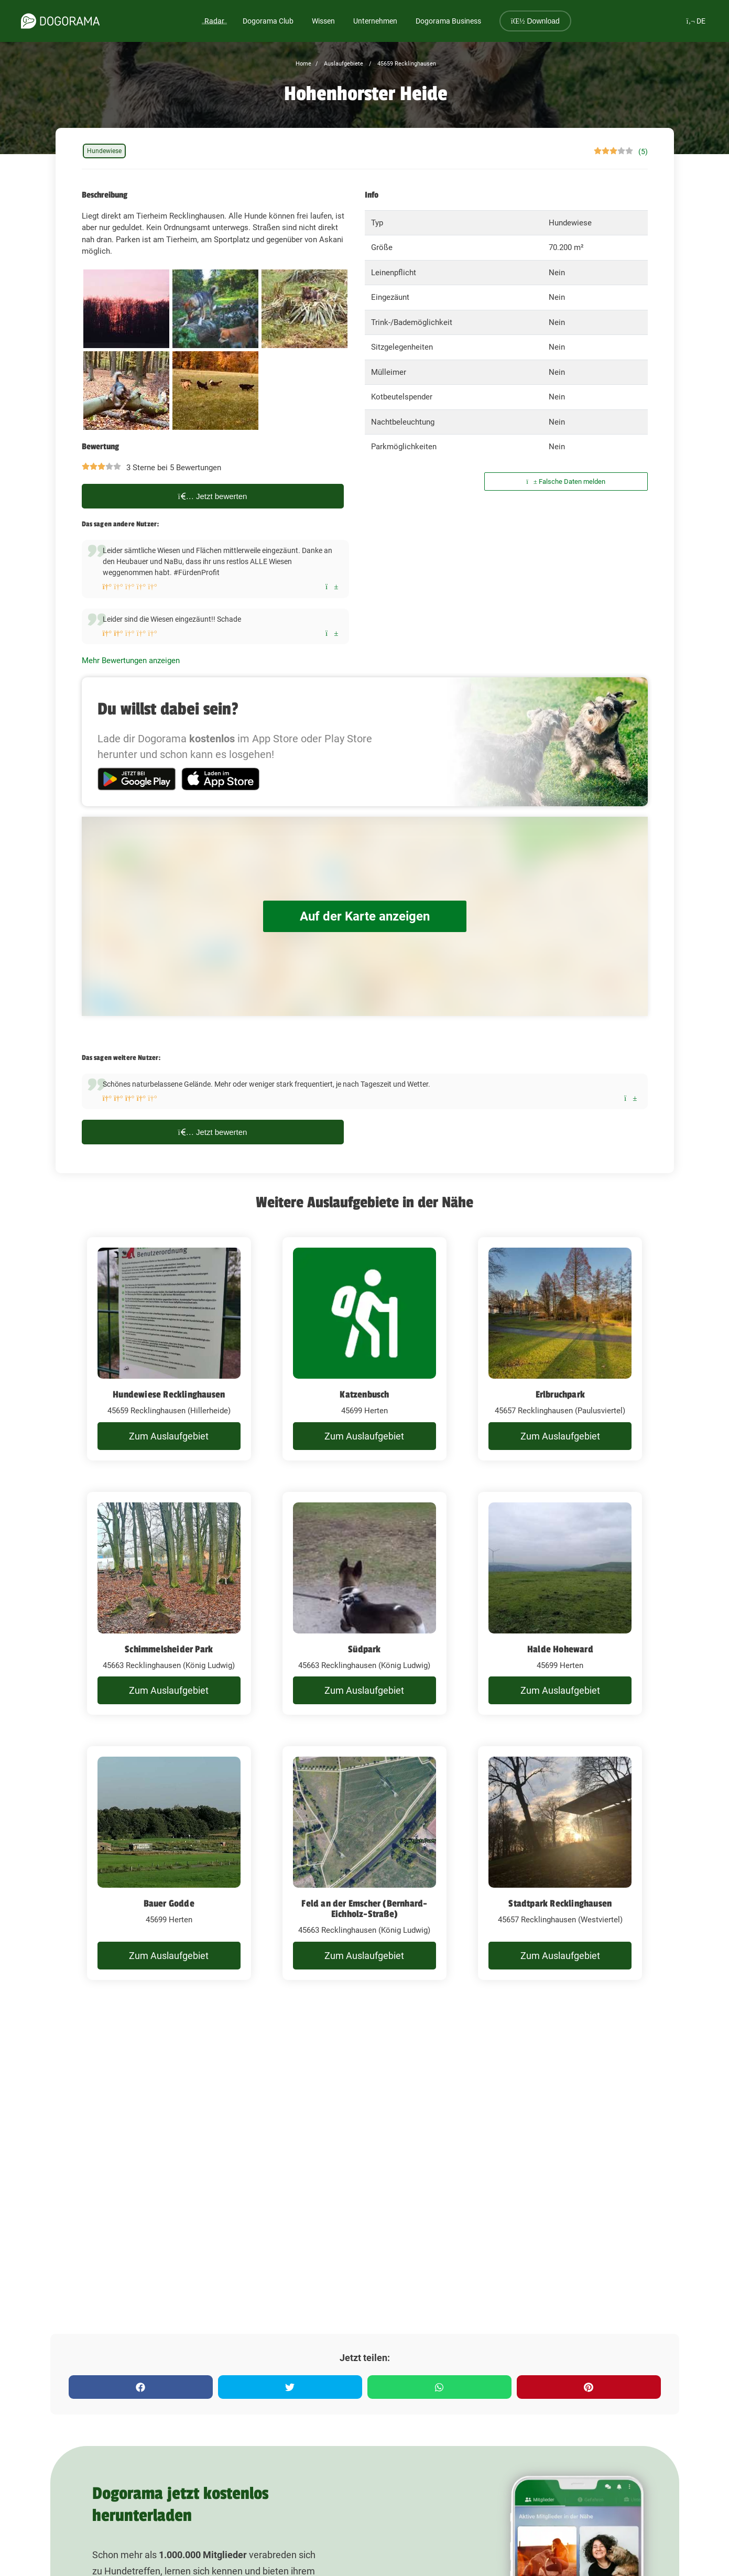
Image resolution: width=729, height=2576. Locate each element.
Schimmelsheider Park (169, 1649)
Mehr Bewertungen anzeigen (131, 660)
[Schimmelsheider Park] (169, 1603)
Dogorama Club (268, 21)
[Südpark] (364, 1603)
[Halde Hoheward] (560, 1603)
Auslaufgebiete (342, 63)
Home (303, 63)
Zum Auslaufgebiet (169, 1436)
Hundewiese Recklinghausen (169, 1394)
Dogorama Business (448, 21)
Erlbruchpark (560, 1394)
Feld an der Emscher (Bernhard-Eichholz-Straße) (364, 1909)
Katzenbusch (364, 1394)
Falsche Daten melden (565, 481)
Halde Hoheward (560, 1649)
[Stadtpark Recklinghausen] (560, 1863)
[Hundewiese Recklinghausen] (169, 1348)
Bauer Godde (169, 1903)
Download (535, 21)
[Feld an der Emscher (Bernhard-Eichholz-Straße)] (364, 1863)
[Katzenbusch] (364, 1348)
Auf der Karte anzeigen (364, 916)
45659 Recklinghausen (406, 63)
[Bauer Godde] (169, 1863)
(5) (643, 151)
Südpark (364, 1649)
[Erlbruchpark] (560, 1348)
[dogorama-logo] (60, 21)
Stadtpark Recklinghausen (560, 1903)
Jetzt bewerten (212, 496)
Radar (214, 21)
